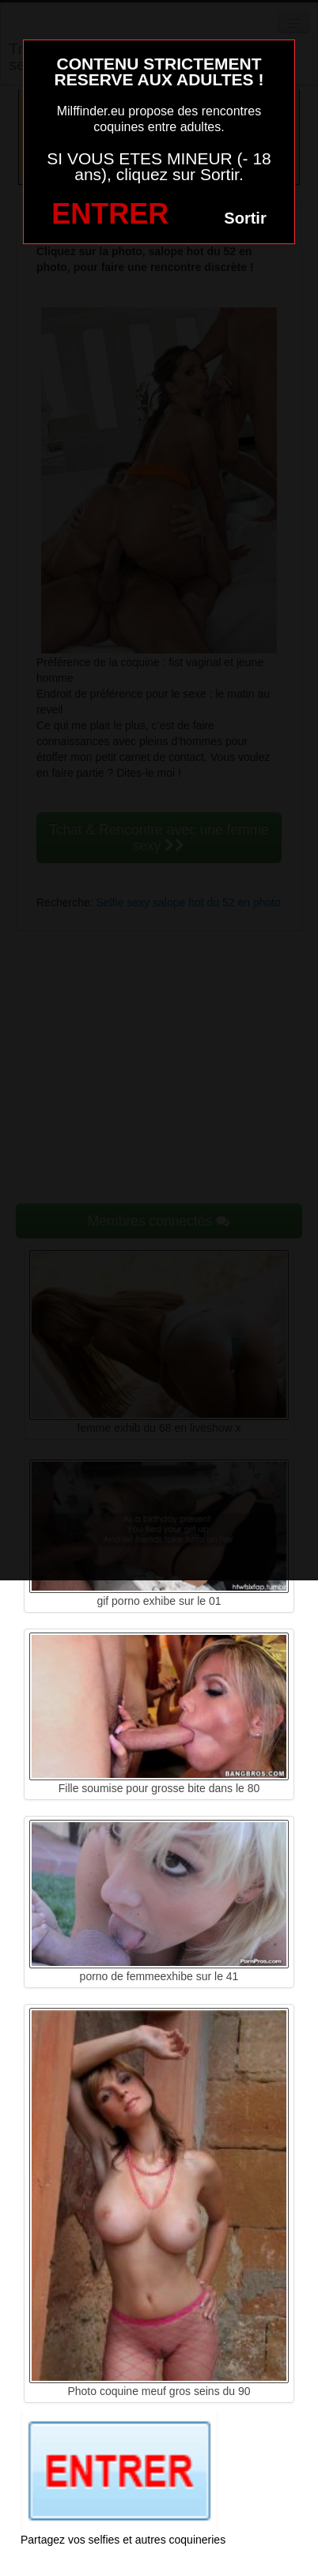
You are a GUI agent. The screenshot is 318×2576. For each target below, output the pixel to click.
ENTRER (109, 214)
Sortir (245, 218)
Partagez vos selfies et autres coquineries (123, 2539)
